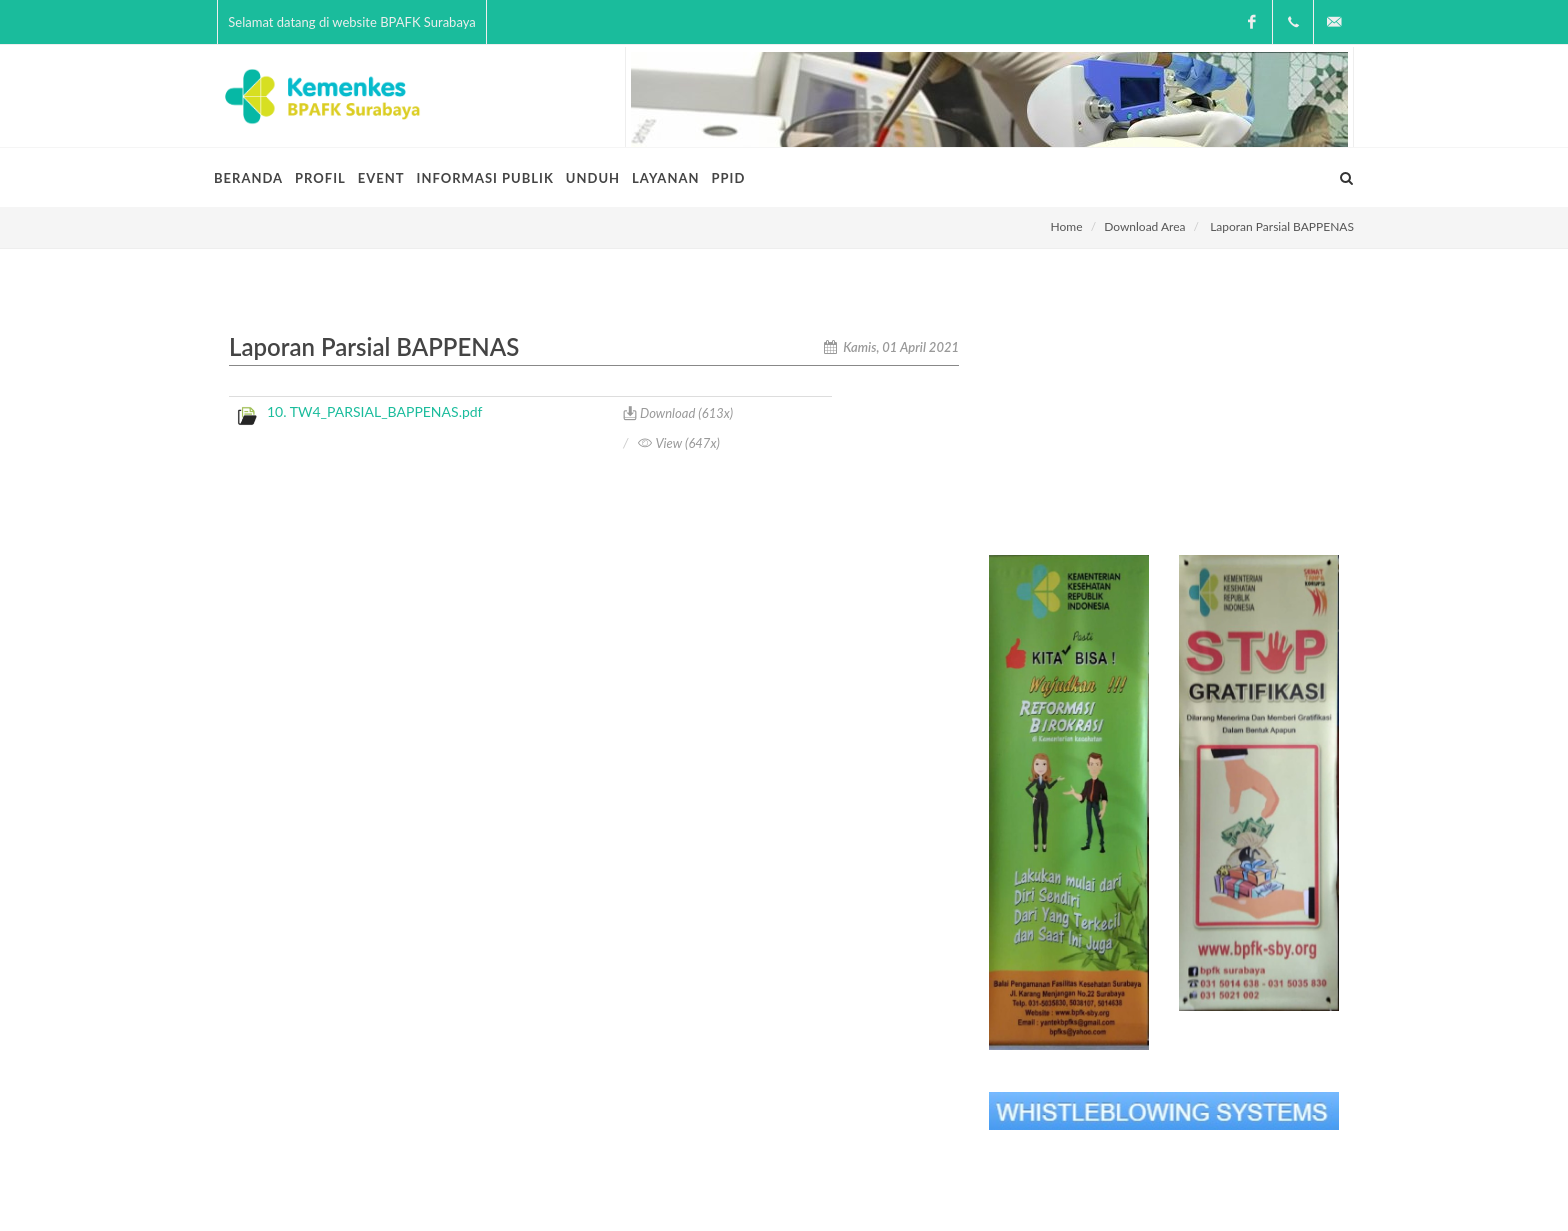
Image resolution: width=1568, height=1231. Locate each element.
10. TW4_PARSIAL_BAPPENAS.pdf (375, 411)
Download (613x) (678, 413)
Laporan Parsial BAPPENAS (1282, 226)
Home (1067, 226)
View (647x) (678, 443)
